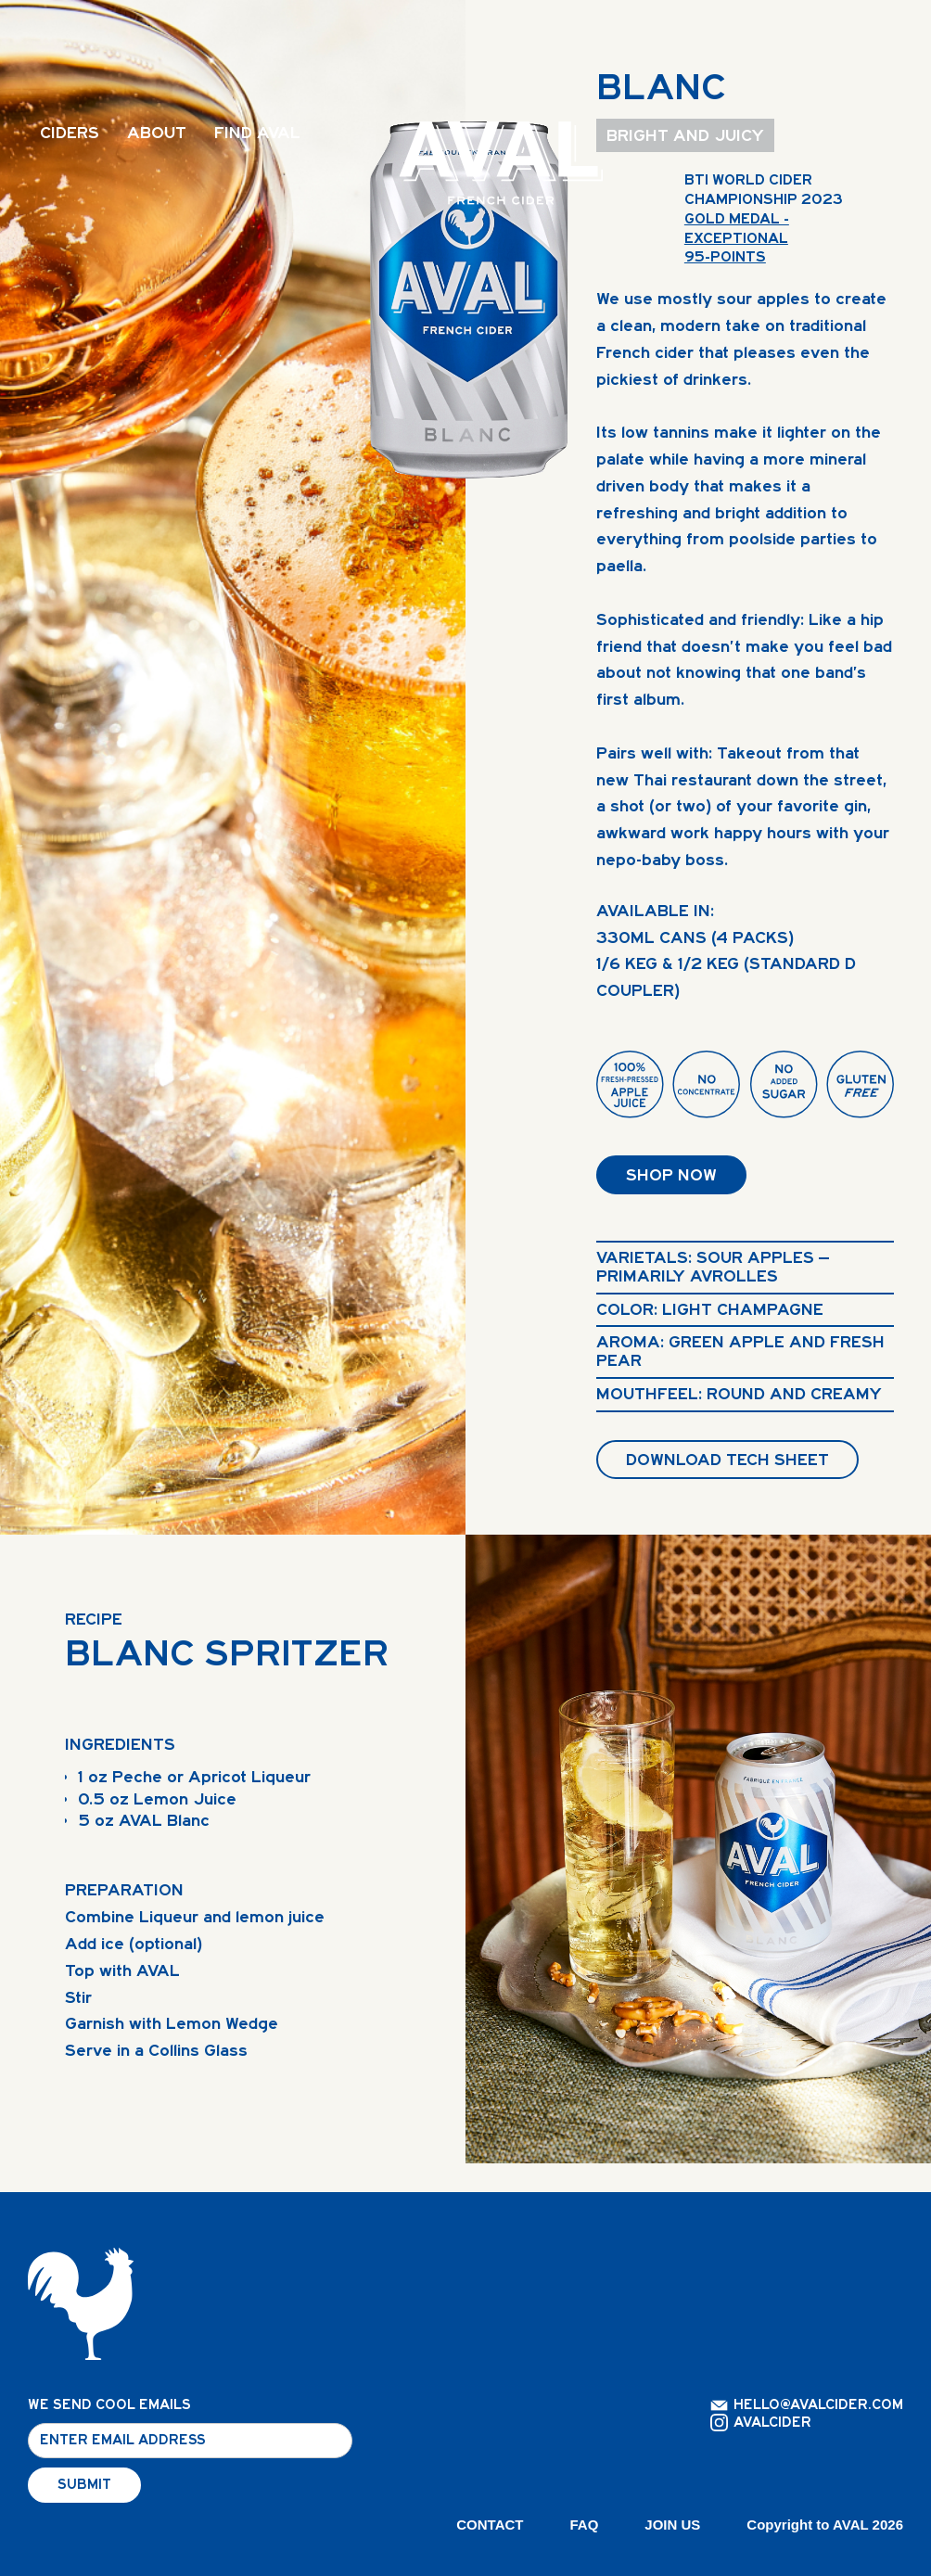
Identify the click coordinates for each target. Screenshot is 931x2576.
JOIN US (672, 2524)
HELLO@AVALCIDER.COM (818, 2405)
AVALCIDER (772, 2422)
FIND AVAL (257, 132)
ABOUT (156, 132)
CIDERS (69, 132)
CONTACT (489, 2524)
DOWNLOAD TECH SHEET (727, 1459)
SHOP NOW (671, 1175)
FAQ (584, 2524)
